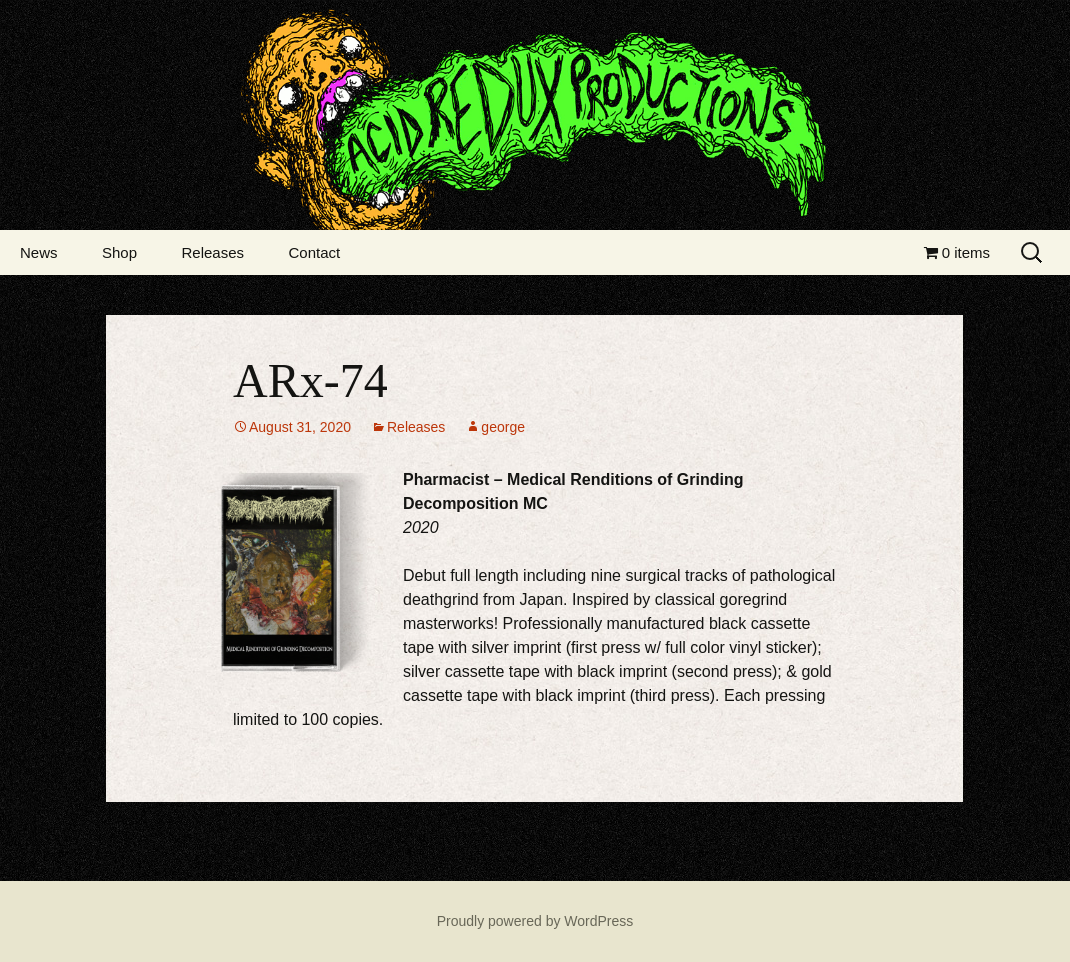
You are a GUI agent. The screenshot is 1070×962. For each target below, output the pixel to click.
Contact (314, 252)
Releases (212, 252)
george (503, 427)
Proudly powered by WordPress (535, 921)
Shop (119, 252)
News (39, 252)
